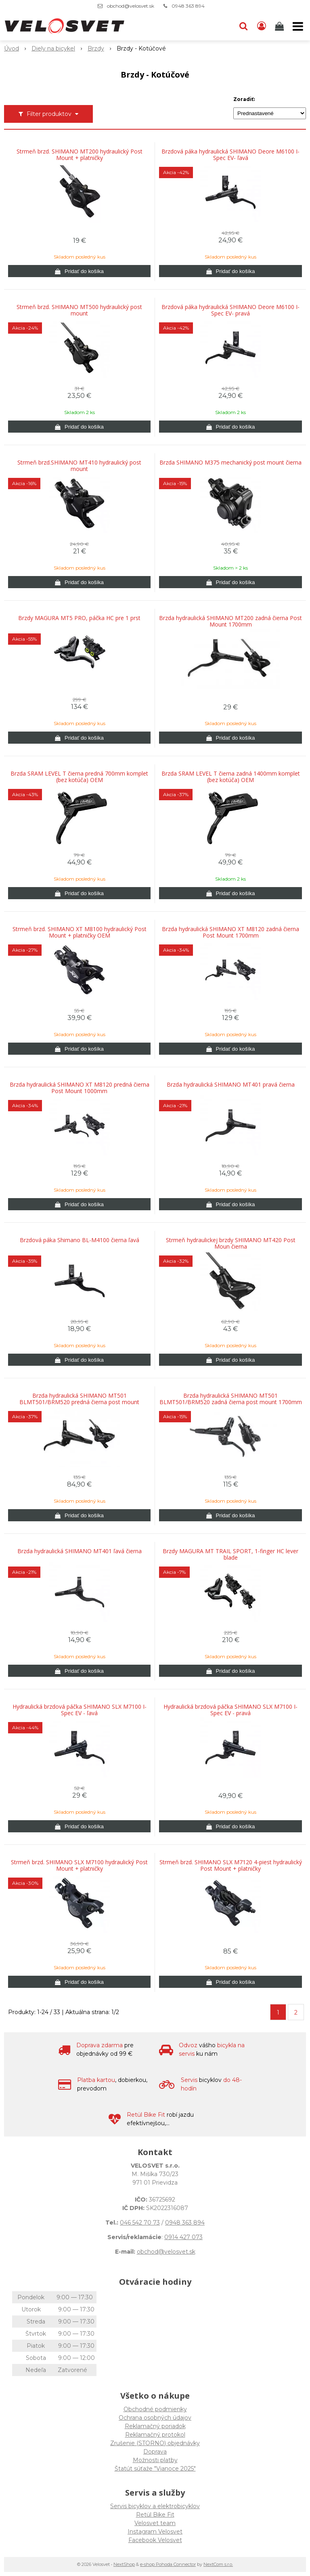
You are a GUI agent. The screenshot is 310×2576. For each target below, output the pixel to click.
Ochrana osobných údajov (155, 2417)
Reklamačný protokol (155, 2434)
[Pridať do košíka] (79, 271)
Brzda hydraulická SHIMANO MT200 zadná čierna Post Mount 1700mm (230, 621)
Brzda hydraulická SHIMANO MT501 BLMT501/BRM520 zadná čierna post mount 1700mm (230, 1398)
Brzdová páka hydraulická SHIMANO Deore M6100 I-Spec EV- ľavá (230, 154)
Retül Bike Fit (155, 2514)
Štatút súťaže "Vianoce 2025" (155, 2468)
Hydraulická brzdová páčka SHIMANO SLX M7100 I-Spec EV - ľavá (80, 1709)
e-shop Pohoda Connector (168, 2564)
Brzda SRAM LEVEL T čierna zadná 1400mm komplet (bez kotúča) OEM (230, 776)
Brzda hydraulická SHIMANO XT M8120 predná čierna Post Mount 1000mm (79, 1087)
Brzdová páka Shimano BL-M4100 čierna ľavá (79, 1240)
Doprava (155, 2451)
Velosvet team (155, 2523)
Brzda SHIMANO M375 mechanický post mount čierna (230, 462)
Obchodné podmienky (155, 2409)
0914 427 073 (183, 2237)
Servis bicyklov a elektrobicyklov (155, 2506)
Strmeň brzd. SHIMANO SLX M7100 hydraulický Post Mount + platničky (79, 1865)
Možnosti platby (155, 2460)
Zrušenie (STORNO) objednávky (155, 2443)
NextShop (124, 2564)
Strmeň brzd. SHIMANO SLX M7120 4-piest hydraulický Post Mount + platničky (230, 1865)
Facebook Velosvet (155, 2540)
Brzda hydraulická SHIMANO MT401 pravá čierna (231, 1084)
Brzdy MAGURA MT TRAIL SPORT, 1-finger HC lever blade (230, 1554)
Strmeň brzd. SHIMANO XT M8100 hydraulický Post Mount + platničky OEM (80, 932)
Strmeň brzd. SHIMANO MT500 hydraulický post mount (79, 310)
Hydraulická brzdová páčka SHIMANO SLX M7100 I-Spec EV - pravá (230, 1709)
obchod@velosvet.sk (130, 6)
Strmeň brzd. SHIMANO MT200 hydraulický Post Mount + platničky (79, 154)
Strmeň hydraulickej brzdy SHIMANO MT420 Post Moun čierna (230, 1243)
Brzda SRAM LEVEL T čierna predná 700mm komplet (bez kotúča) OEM (79, 776)
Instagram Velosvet (155, 2531)
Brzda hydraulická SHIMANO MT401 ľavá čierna (79, 1551)
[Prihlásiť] (261, 26)
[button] (243, 26)
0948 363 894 (188, 6)
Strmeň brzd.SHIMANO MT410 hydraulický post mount (79, 465)
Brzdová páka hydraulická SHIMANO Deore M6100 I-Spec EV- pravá (230, 310)
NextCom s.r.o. (218, 2564)
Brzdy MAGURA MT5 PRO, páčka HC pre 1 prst (79, 618)
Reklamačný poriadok (155, 2426)
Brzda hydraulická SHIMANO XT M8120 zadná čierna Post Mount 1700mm (230, 932)
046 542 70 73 (140, 2222)
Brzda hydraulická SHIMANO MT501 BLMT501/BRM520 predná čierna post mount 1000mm (79, 1402)
